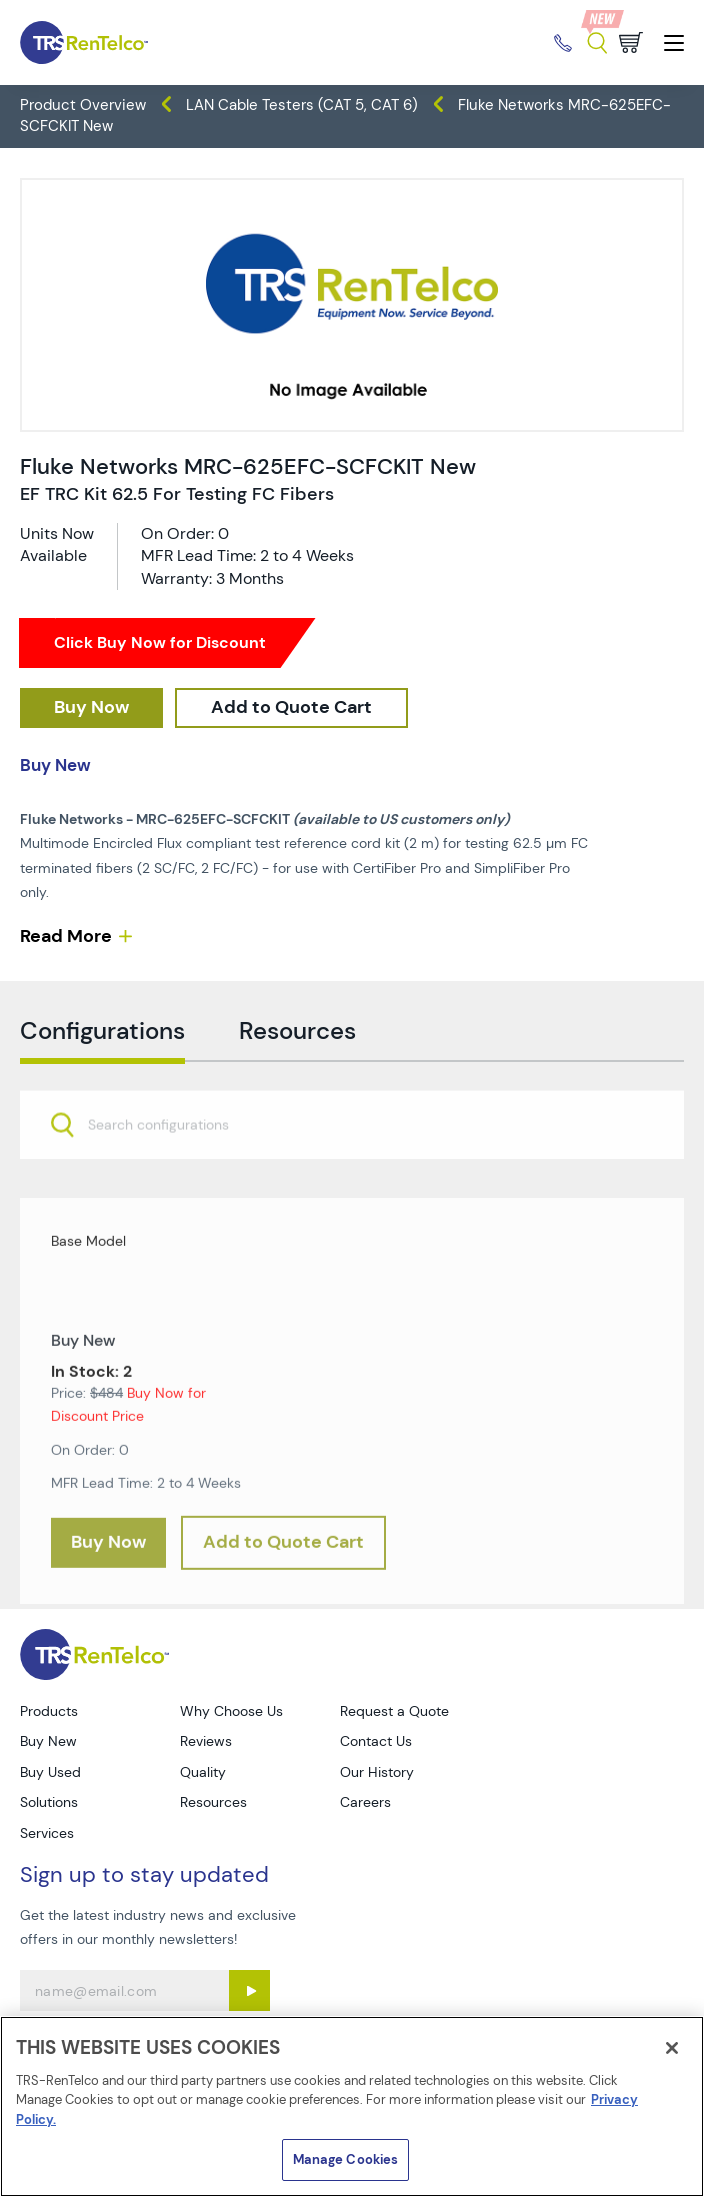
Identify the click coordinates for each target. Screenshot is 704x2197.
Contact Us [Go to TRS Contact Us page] (376, 1741)
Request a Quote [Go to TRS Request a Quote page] (394, 1711)
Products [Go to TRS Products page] (49, 1711)
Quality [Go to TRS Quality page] (203, 1772)
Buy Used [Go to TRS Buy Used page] (50, 1772)
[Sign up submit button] (249, 1990)
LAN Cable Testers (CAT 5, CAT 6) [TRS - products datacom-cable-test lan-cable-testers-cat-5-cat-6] (302, 105)
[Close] (672, 2048)
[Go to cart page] (631, 42)
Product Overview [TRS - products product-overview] (83, 105)
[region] (352, 2106)
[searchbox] (170, 1161)
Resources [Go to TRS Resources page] (213, 1802)
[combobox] (352, 1159)
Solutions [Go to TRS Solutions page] (49, 1802)
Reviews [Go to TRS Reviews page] (206, 1741)
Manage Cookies (346, 2159)
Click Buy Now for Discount (160, 642)
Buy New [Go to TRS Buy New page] (48, 1741)
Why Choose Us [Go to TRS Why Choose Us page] (231, 1711)
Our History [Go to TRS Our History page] (377, 1772)
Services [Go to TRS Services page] (47, 1833)
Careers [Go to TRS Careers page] (365, 1802)
